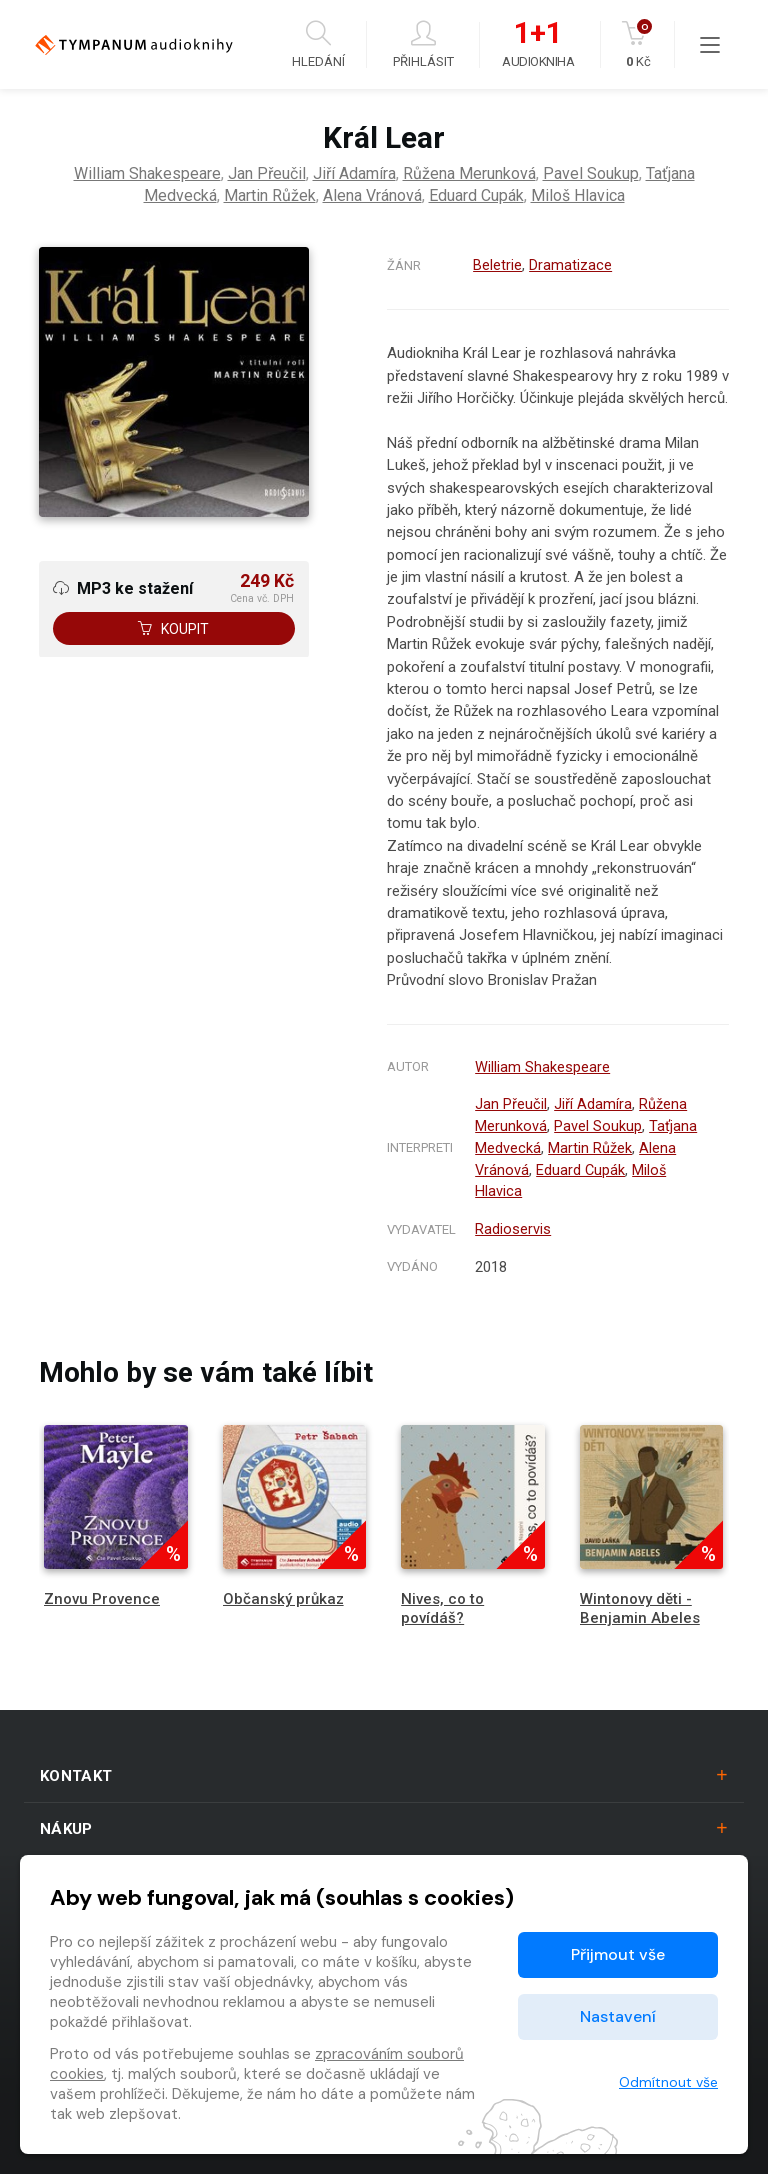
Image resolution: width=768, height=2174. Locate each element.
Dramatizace (570, 265)
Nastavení (618, 2016)
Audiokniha (538, 45)
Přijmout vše (618, 1954)
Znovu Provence (102, 1591)
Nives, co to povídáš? (442, 1600)
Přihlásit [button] (423, 44)
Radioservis (513, 1222)
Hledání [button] (318, 44)
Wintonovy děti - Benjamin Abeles (640, 1600)
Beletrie (497, 265)
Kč (638, 44)
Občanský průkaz (283, 1591)
